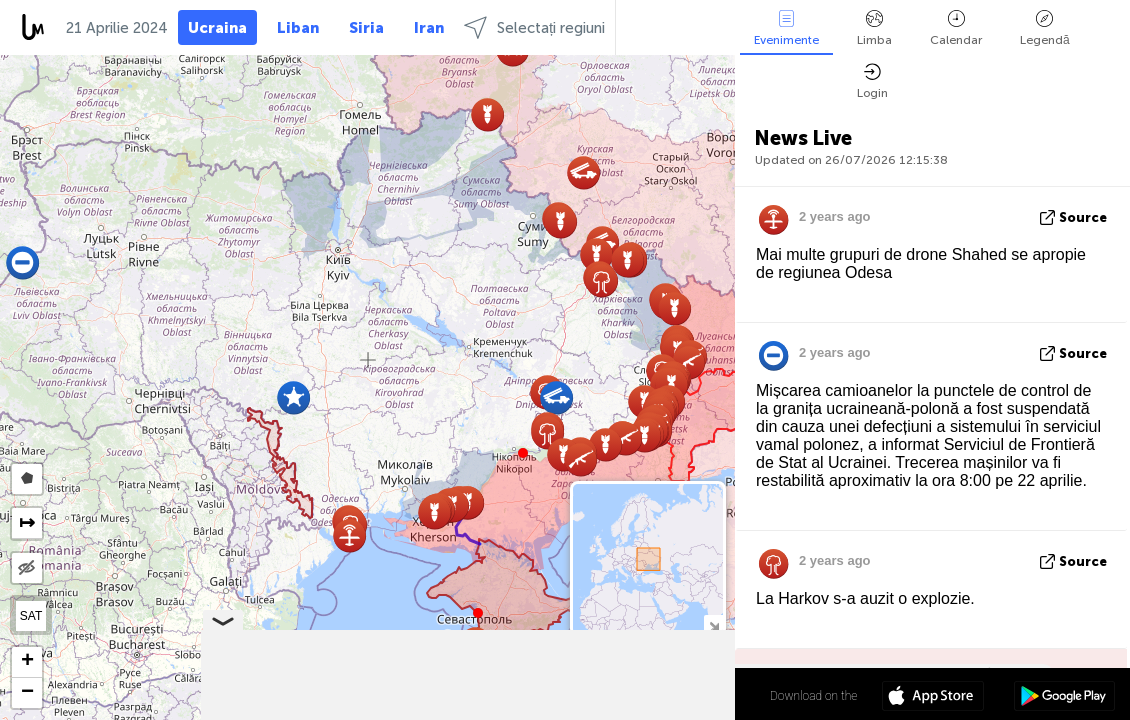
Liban (298, 28)
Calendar (956, 28)
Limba (874, 28)
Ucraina (217, 28)
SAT (31, 616)
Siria (366, 28)
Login (872, 81)
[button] (523, 453)
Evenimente (786, 28)
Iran (429, 28)
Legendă (1045, 28)
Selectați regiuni (534, 27)
